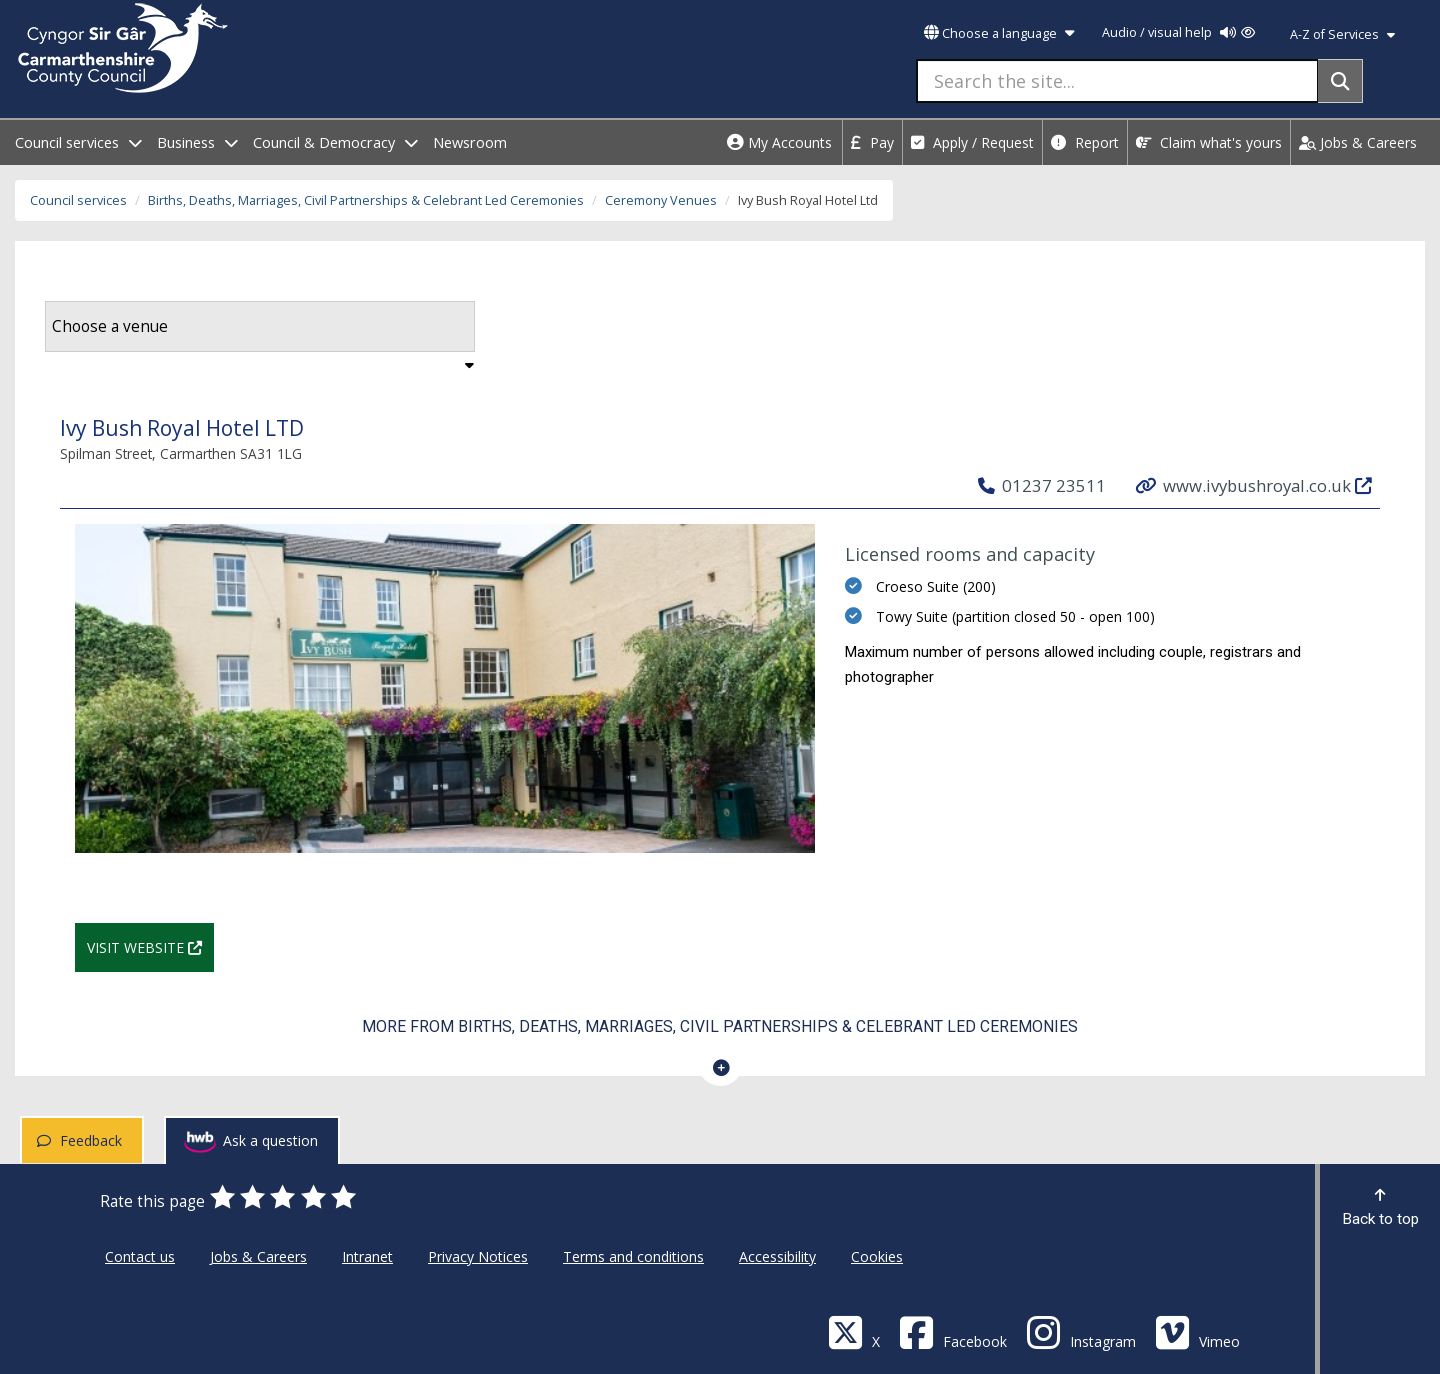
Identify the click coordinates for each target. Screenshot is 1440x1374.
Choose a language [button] (999, 33)
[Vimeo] (1197, 1331)
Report (1085, 142)
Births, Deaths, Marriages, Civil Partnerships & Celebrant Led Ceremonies (366, 200)
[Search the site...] (1117, 81)
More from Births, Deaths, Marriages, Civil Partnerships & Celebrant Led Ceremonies (720, 1026)
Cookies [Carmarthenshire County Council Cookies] (877, 1256)
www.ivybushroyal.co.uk (1255, 484)
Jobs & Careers (1358, 142)
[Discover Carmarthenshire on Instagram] (1081, 1331)
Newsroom (470, 142)
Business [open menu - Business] (197, 142)
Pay (872, 142)
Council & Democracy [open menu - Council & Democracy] (335, 142)
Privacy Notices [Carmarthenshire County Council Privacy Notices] (478, 1256)
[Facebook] (953, 1331)
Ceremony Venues (661, 200)
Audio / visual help (1178, 32)
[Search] (1340, 81)
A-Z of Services (1342, 34)
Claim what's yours (1209, 142)
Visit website (150, 945)
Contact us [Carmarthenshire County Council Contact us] (140, 1256)
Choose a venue (110, 326)
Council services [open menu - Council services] (78, 142)
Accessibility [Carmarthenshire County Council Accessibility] (777, 1256)
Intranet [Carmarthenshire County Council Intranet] (367, 1256)
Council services (78, 200)
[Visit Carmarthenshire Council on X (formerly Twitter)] (854, 1331)
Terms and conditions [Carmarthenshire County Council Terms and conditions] (633, 1256)
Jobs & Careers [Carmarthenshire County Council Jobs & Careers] (258, 1256)
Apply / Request (972, 142)
